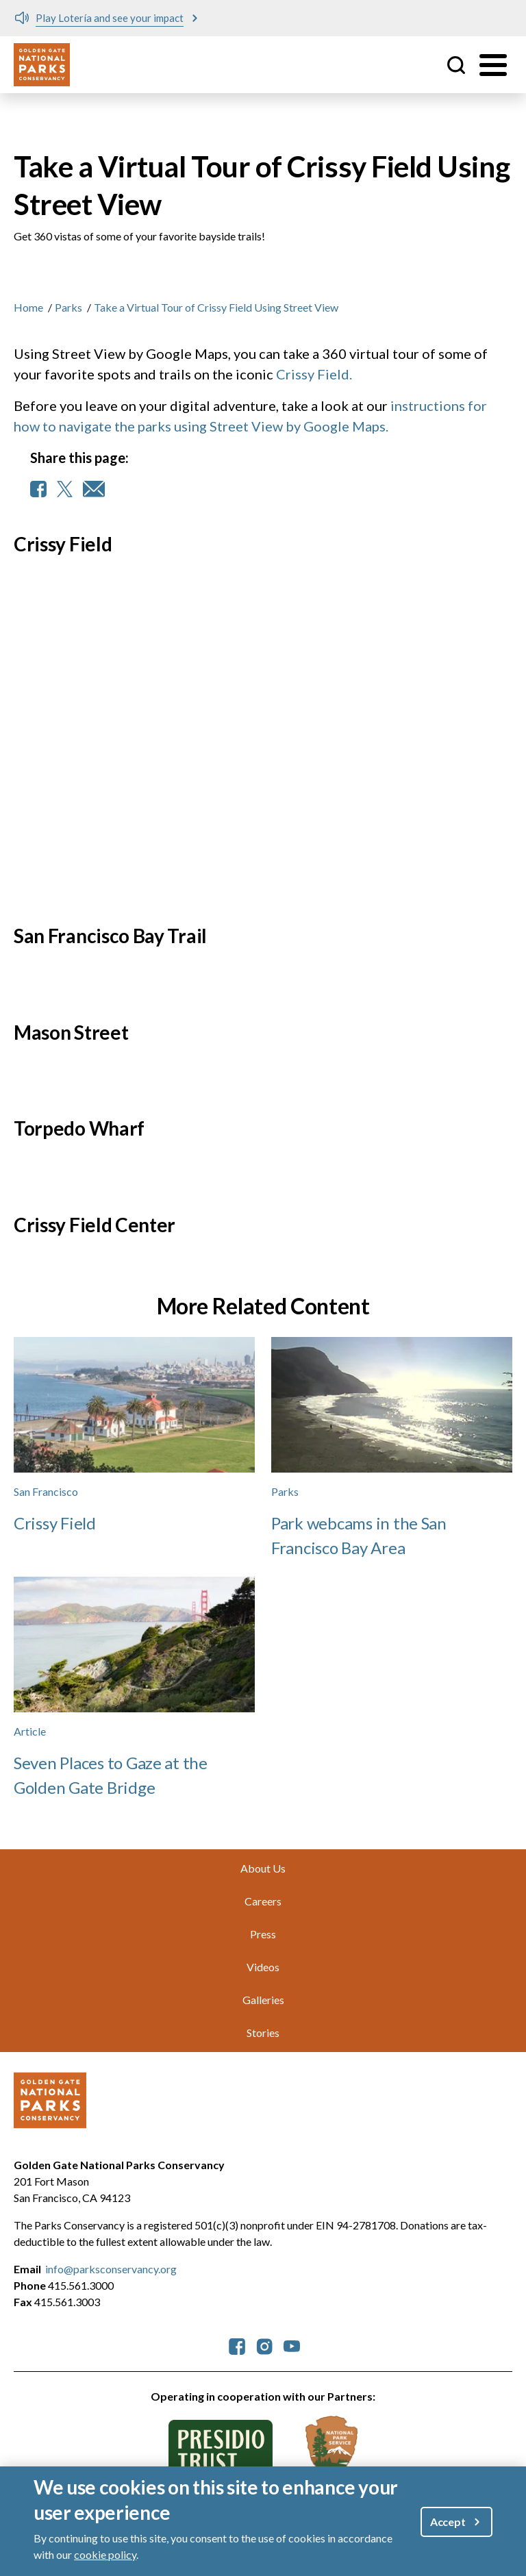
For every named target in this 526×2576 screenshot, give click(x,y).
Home (28, 307)
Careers (263, 1901)
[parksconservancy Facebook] (237, 2345)
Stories (263, 2032)
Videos (263, 1966)
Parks (68, 307)
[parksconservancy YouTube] (292, 2345)
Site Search (456, 65)
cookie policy (105, 2554)
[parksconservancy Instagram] (264, 2345)
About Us (263, 1868)
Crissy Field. (314, 374)
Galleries (263, 1999)
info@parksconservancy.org (111, 2268)
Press (263, 1933)
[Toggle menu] (493, 65)
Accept (448, 2521)
